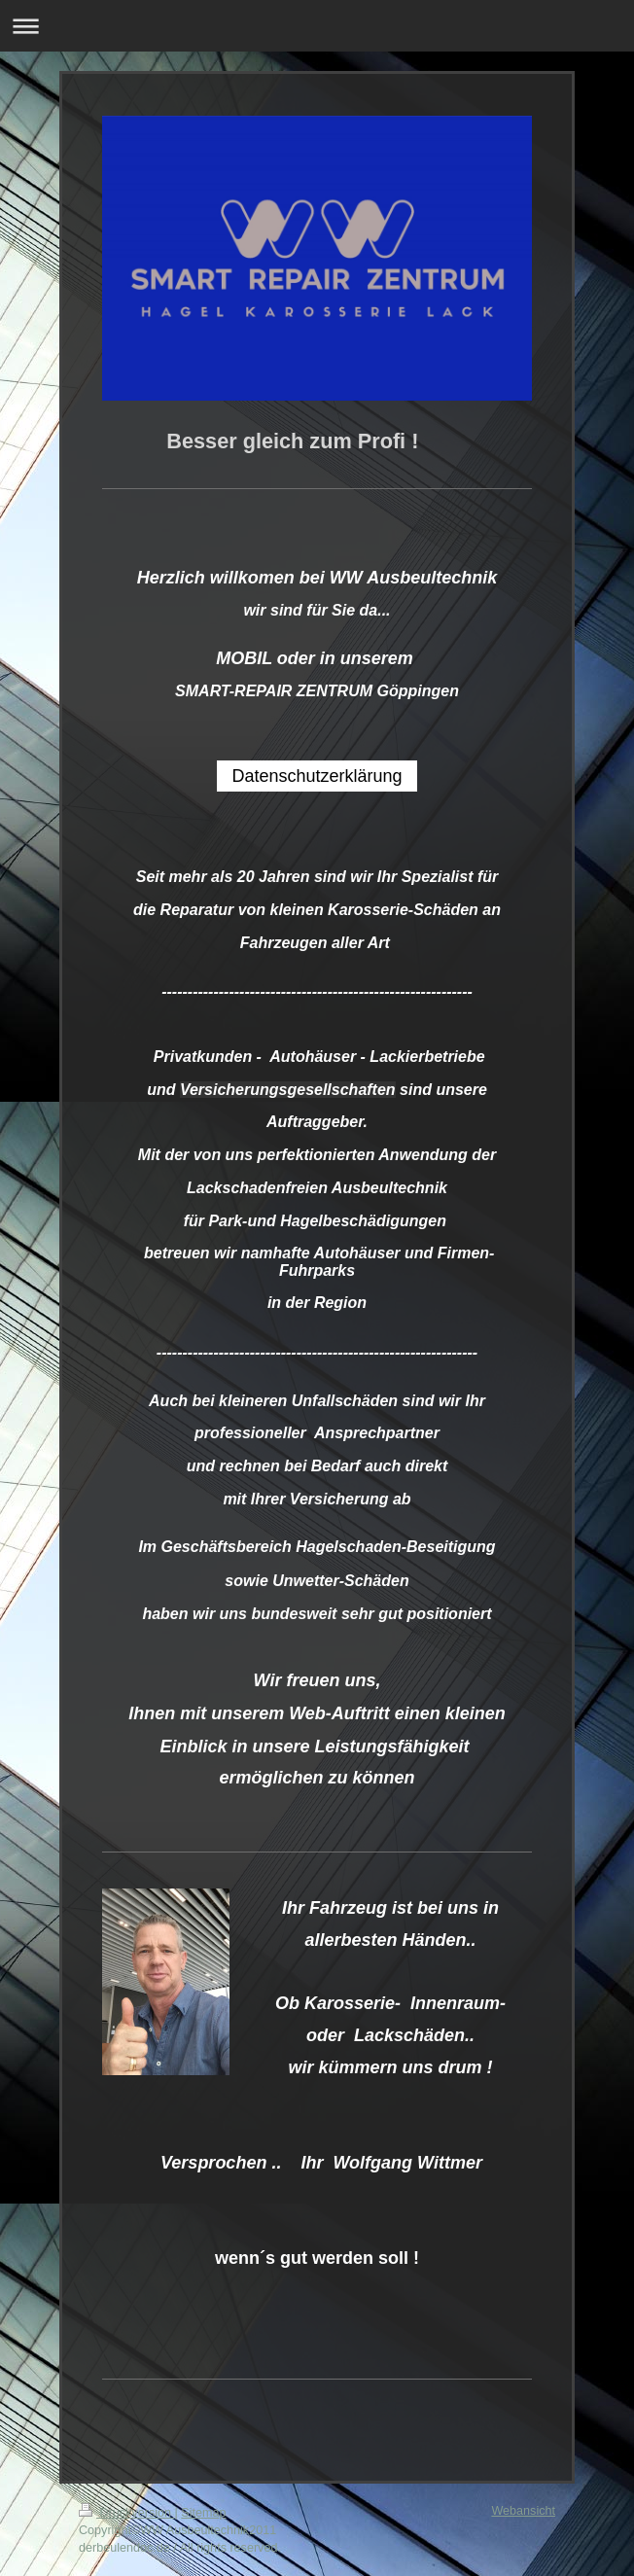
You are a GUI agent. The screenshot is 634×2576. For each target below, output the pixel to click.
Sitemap (203, 2513)
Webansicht (523, 2511)
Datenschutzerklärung (316, 776)
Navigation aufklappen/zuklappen (317, 26)
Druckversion (126, 2513)
